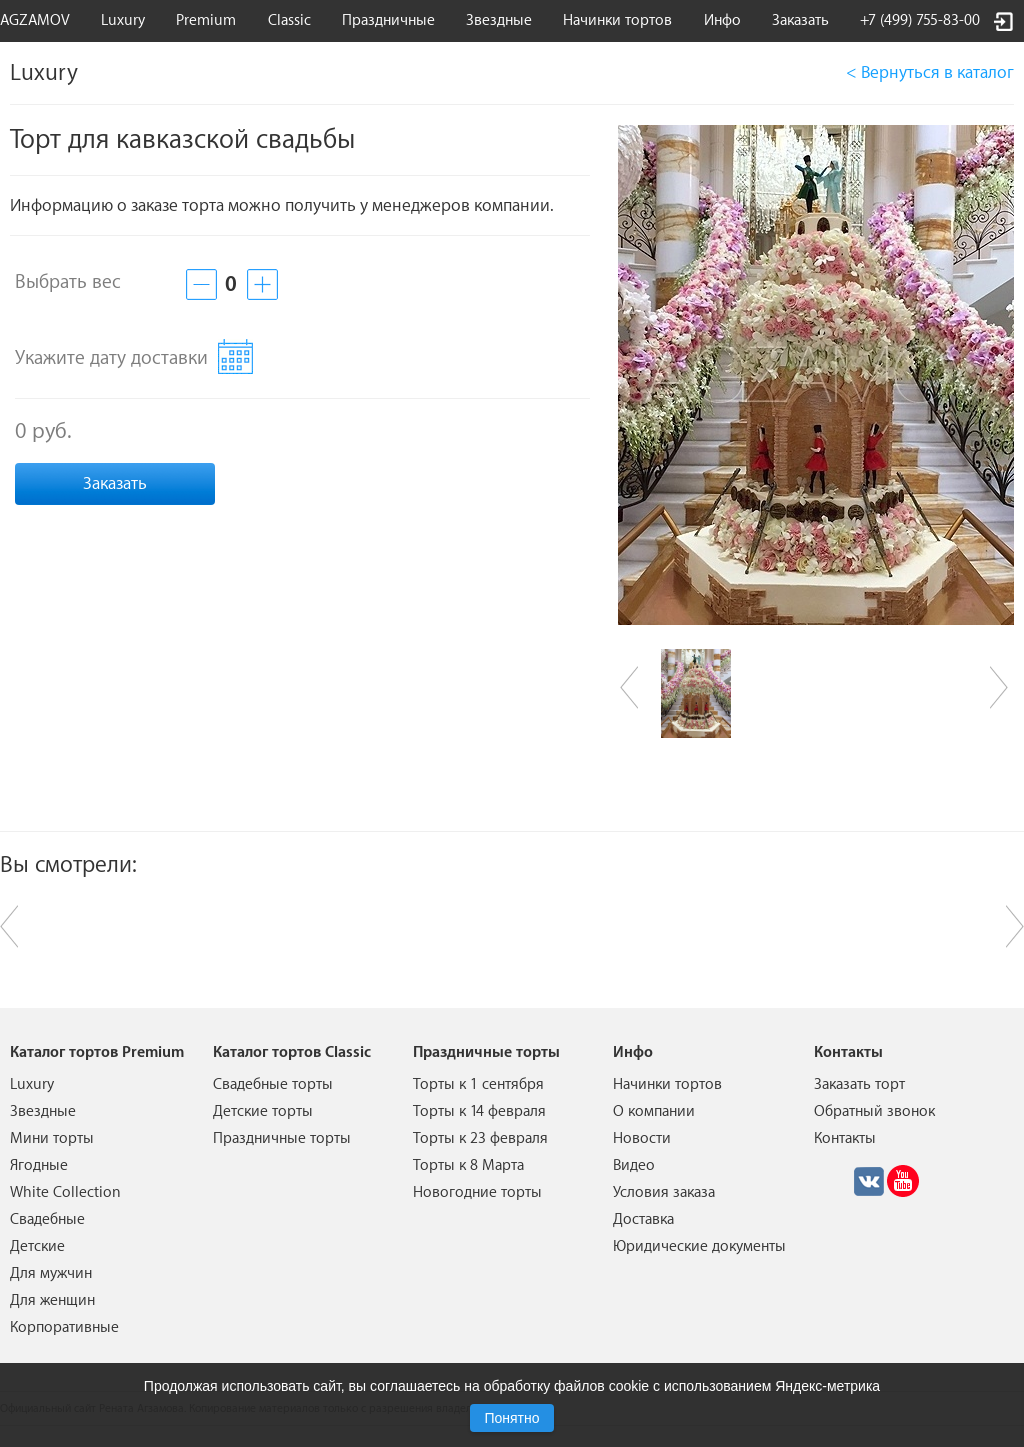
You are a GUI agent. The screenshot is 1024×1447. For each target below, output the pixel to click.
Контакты (845, 1138)
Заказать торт (859, 1084)
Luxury (123, 20)
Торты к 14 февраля (479, 1111)
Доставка (643, 1219)
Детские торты (263, 1111)
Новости (642, 1138)
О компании (654, 1111)
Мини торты (52, 1138)
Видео (634, 1165)
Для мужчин (51, 1273)
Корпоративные (64, 1327)
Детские (37, 1246)
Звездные (499, 20)
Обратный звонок (874, 1111)
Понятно (511, 1418)
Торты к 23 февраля (480, 1138)
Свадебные (47, 1219)
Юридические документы (699, 1246)
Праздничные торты (282, 1138)
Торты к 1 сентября (478, 1084)
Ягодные (39, 1165)
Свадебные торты (273, 1084)
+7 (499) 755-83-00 (920, 20)
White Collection (65, 1192)
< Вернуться (930, 72)
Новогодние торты (477, 1192)
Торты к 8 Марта (468, 1165)
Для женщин (52, 1300)
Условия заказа (664, 1192)
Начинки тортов (617, 20)
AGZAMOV (35, 20)
